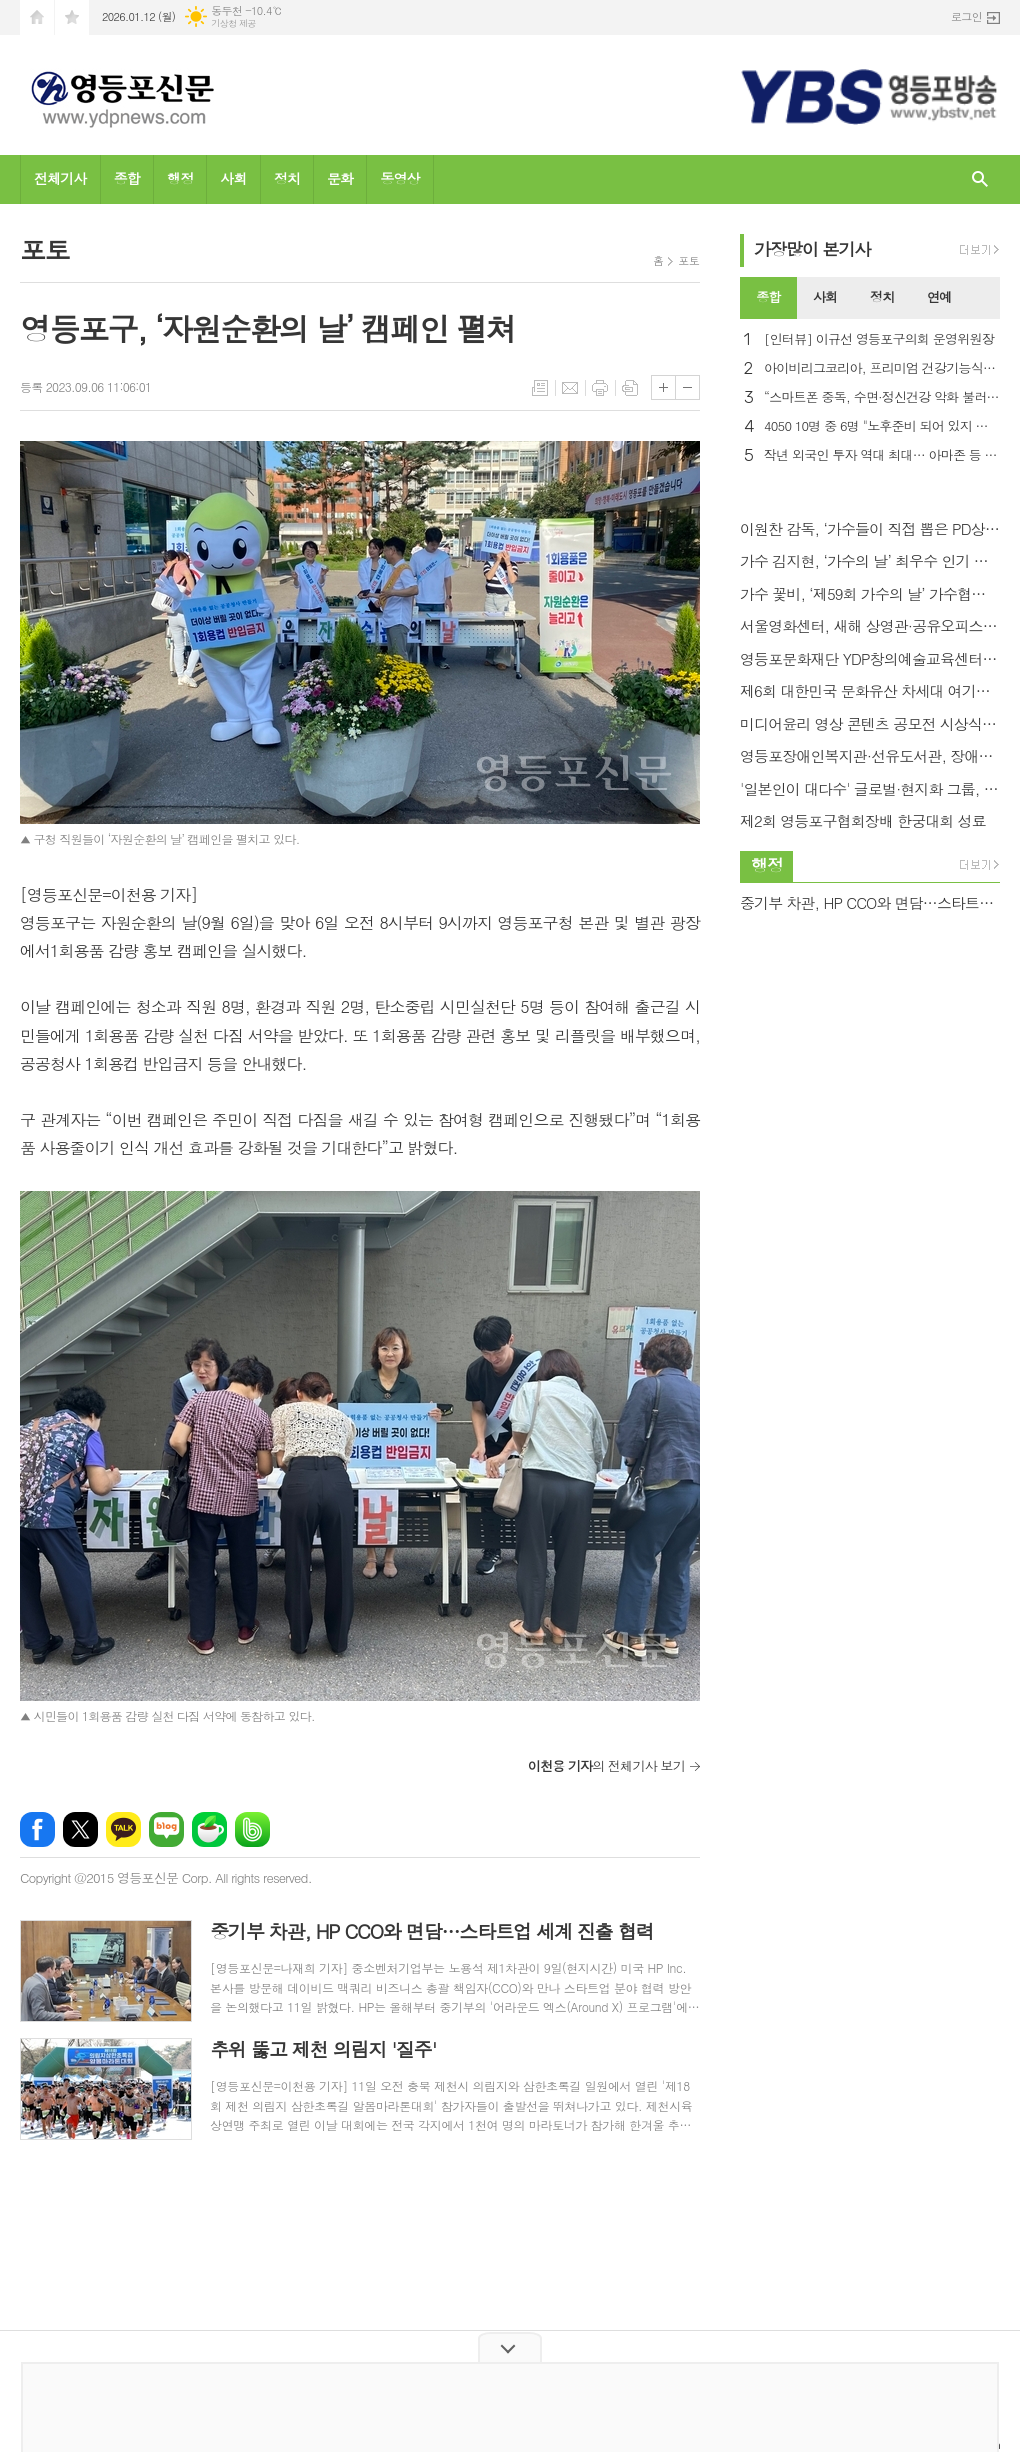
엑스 (80, 1829)
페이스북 (37, 1829)
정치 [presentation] (882, 296)
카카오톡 (123, 1829)
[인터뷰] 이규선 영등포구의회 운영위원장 (879, 339)
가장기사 (812, 249)
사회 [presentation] (825, 296)
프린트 (600, 388)
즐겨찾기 (72, 17)
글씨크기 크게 (663, 387)
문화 (340, 178)
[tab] (768, 298)
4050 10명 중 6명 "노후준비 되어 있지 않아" (882, 426)
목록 (540, 388)
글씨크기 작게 (687, 387)
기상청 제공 (233, 23)
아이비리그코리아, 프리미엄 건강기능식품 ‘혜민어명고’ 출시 (882, 368)
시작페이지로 (37, 17)
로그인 (966, 16)
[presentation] (984, 298)
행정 (180, 178)
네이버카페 (209, 1829)
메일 (570, 388)
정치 (287, 178)
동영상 (399, 178)
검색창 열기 (980, 179)
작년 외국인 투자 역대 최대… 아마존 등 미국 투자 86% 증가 (882, 455)
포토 (688, 260)
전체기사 (60, 178)
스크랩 (630, 388)
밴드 (252, 1829)
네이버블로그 (166, 1829)
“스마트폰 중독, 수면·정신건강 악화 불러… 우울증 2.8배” (882, 397)
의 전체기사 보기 (606, 1765)
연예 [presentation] (939, 296)
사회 (233, 178)
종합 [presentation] (768, 296)
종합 (127, 178)
